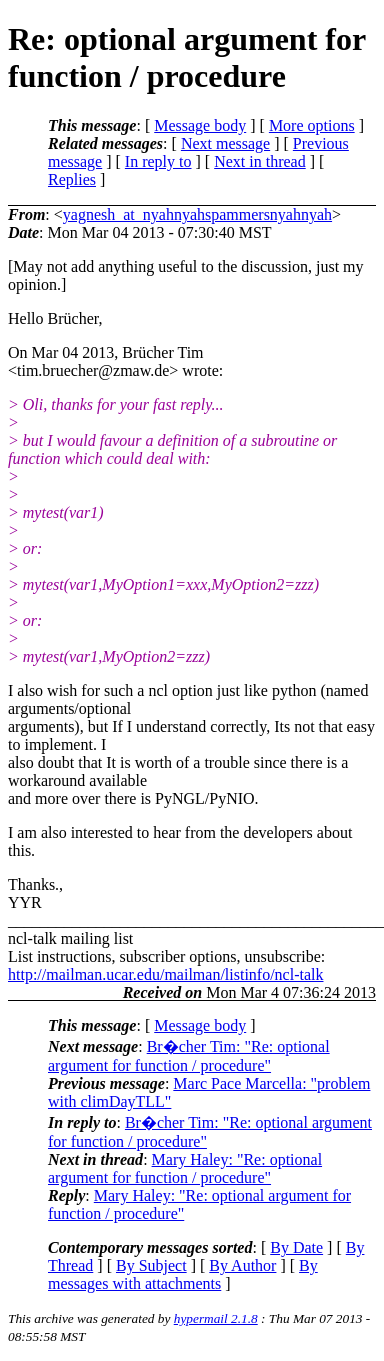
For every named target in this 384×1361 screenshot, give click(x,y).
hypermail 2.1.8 (216, 1318)
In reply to (158, 161)
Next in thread (260, 161)
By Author (242, 1265)
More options (312, 125)
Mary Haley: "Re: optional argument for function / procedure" (185, 1168)
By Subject (151, 1265)
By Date (296, 1247)
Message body (200, 125)
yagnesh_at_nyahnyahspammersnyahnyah (197, 214)
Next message (225, 143)
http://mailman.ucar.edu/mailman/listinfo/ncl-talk (165, 974)
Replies (72, 179)
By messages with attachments (183, 1274)
